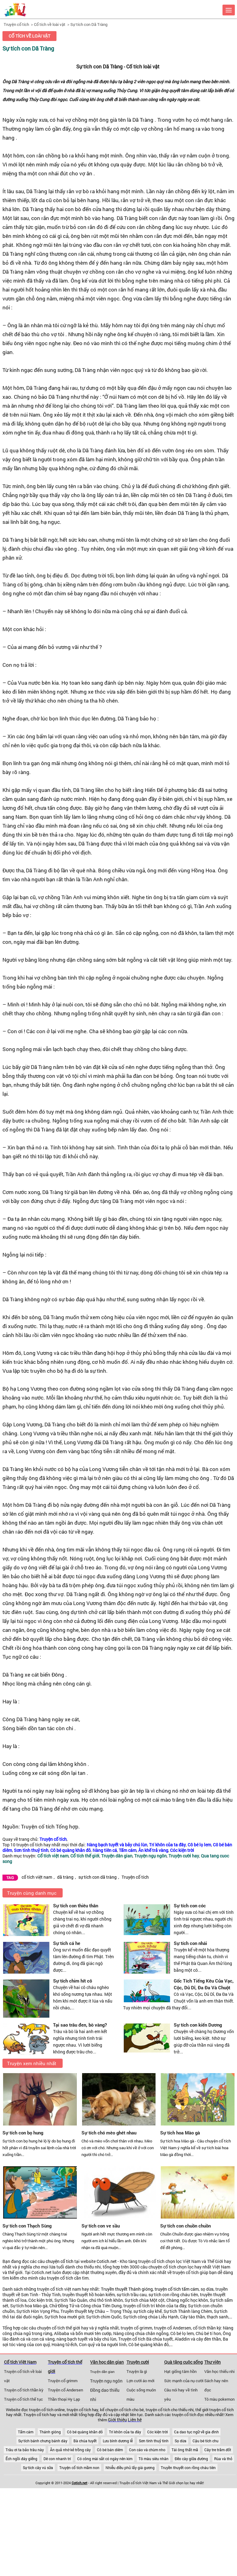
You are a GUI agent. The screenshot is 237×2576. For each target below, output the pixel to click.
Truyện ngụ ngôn (106, 2381)
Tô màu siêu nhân (153, 2458)
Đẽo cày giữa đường (191, 2458)
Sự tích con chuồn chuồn (185, 2226)
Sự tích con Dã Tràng (88, 24)
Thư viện (212, 2362)
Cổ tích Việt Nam (20, 2362)
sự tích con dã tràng (97, 1877)
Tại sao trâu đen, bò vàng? (80, 2025)
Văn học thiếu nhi (219, 2371)
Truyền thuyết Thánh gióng (127, 2289)
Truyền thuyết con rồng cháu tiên (188, 2467)
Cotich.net (107, 2261)
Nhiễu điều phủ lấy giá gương (130, 2467)
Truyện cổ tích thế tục (23, 2399)
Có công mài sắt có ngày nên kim (104, 2458)
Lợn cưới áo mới (140, 2380)
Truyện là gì (137, 2371)
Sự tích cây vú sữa (38, 2467)
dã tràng (65, 1877)
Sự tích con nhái (190, 1943)
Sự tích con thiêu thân (75, 1905)
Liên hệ (135, 2420)
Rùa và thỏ (223, 2458)
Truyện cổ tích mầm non (79, 2467)
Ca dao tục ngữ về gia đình (196, 2431)
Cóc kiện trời (157, 2431)
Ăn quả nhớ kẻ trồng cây (70, 2449)
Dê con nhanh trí (57, 2458)
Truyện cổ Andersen (65, 2390)
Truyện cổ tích (16, 24)
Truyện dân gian (102, 2371)
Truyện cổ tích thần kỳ (24, 2390)
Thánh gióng (50, 2431)
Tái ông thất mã (185, 2449)
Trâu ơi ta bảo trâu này (25, 2449)
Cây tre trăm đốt (217, 2449)
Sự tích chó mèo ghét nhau (108, 2133)
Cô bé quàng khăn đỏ (85, 2431)
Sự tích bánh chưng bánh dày (42, 2440)
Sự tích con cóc (190, 1905)
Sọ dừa (180, 2440)
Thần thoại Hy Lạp (64, 2399)
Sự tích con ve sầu (100, 2226)
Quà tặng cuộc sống (183, 2362)
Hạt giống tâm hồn (180, 2371)
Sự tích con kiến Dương (198, 2025)
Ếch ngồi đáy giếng (21, 2458)
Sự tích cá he (66, 1943)
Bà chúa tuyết (85, 2440)
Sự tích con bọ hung (22, 2133)
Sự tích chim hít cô (72, 1981)
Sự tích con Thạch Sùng (27, 2226)
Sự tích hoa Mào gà (180, 2133)
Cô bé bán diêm (110, 2449)
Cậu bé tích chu (205, 2440)
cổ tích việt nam (37, 1877)
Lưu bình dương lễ (118, 2440)
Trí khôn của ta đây (125, 2431)
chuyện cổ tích (59, 2261)
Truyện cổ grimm (62, 2380)
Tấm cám (25, 2431)
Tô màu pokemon (219, 2399)
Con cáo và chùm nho (147, 2449)
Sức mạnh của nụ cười (183, 2380)
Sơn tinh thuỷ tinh (153, 2440)
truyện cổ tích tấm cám (177, 2289)
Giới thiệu (117, 2420)
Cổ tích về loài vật (49, 24)
